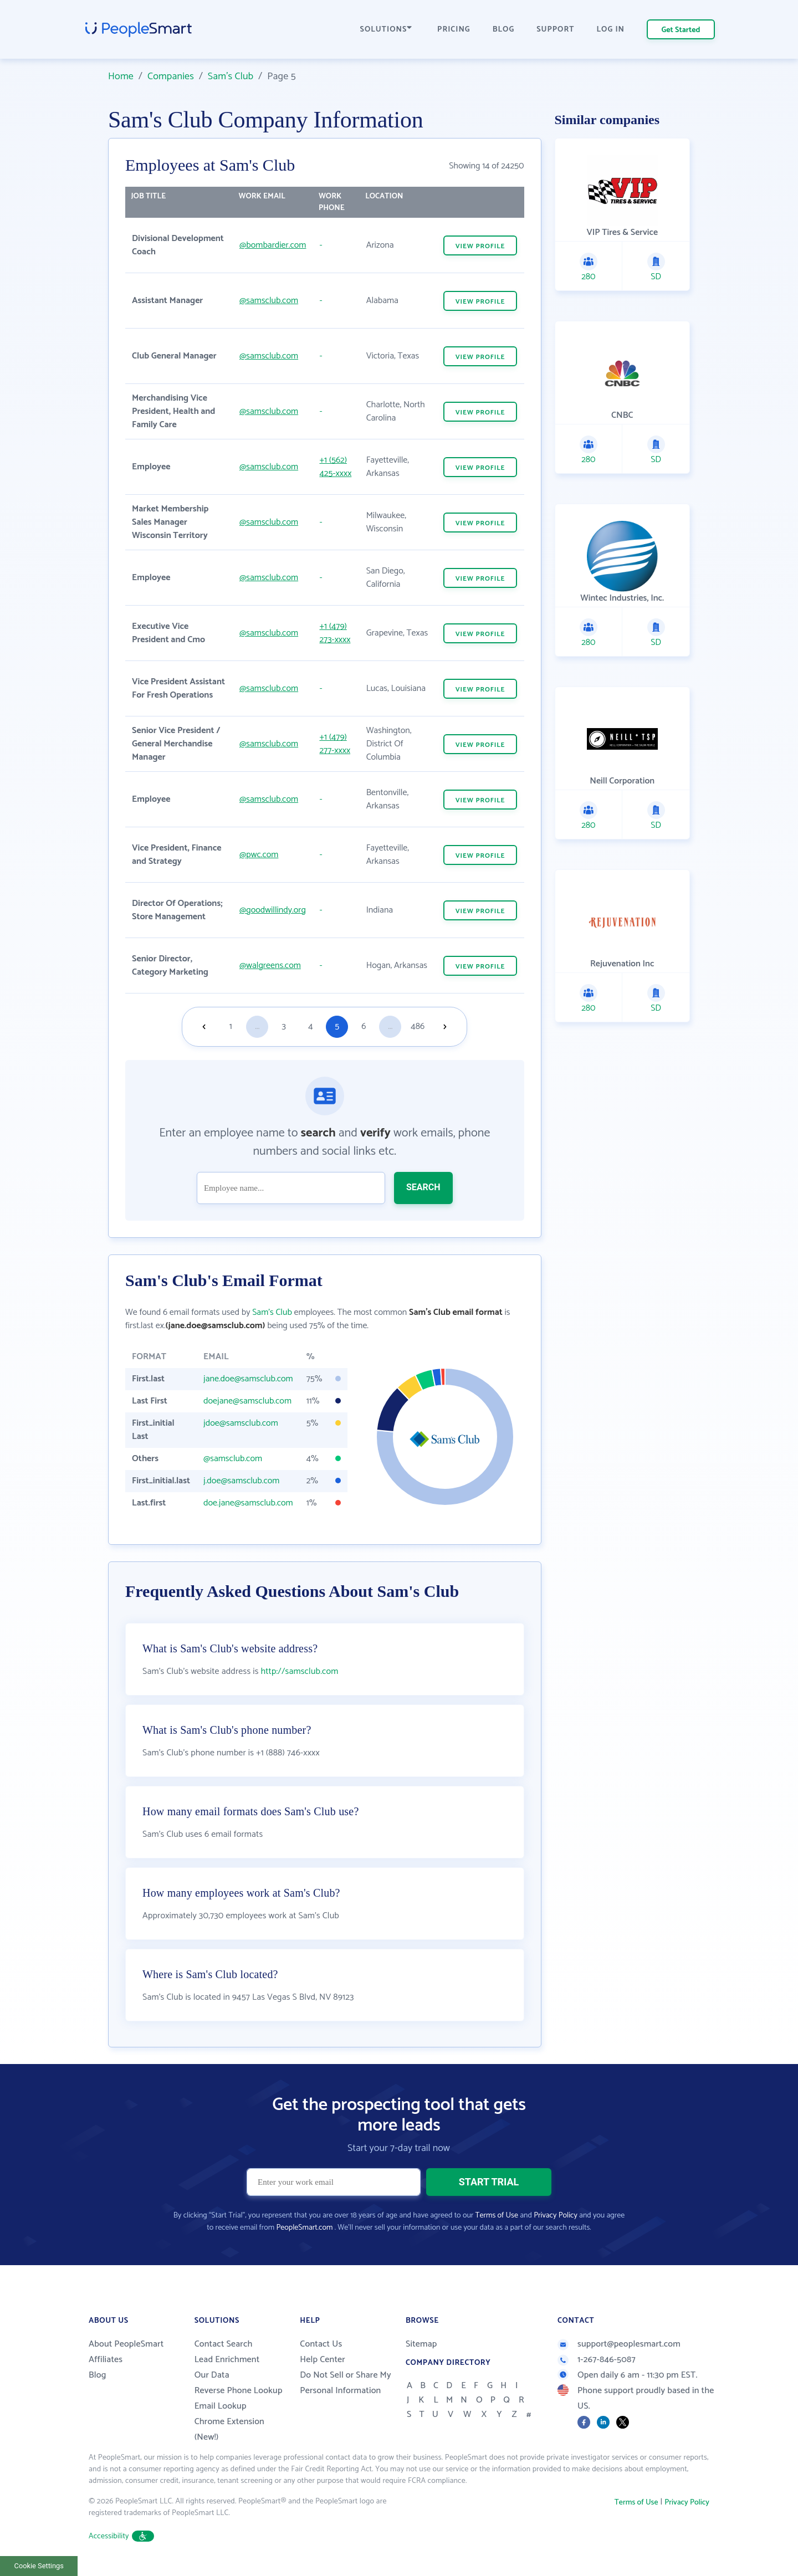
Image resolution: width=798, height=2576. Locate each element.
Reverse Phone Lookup (239, 2390)
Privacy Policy (555, 2215)
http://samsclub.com (300, 1671)
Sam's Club (230, 76)
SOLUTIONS (386, 29)
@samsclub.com (268, 300)
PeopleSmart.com (304, 2227)
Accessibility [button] (121, 2536)
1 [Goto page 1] (230, 1026)
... (257, 1026)
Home (121, 76)
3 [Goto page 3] (284, 1026)
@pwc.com (258, 854)
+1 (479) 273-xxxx (334, 633)
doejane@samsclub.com (247, 1401)
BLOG (504, 29)
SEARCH (423, 1187)
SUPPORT (555, 29)
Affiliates (105, 2359)
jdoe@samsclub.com (240, 1423)
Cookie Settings (39, 2566)
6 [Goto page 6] (363, 1026)
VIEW (480, 246)
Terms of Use (496, 2215)
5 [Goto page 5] (337, 1026)
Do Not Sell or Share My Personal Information (345, 2383)
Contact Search (224, 2344)
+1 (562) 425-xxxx (335, 467)
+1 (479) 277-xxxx (334, 744)
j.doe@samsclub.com (241, 1480)
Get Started (681, 30)
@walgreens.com (270, 965)
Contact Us (321, 2344)
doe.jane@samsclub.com (248, 1503)
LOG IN (611, 29)
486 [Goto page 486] (417, 1026)
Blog (97, 2375)
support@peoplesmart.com (619, 2344)
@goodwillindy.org (272, 910)
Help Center (322, 2359)
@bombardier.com (272, 245)
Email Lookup (221, 2406)
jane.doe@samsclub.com (248, 1378)
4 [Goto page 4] (310, 1026)
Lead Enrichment (227, 2359)
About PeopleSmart (126, 2344)
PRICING (453, 29)
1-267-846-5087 (596, 2359)
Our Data (212, 2375)
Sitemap (421, 2344)
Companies (170, 76)
